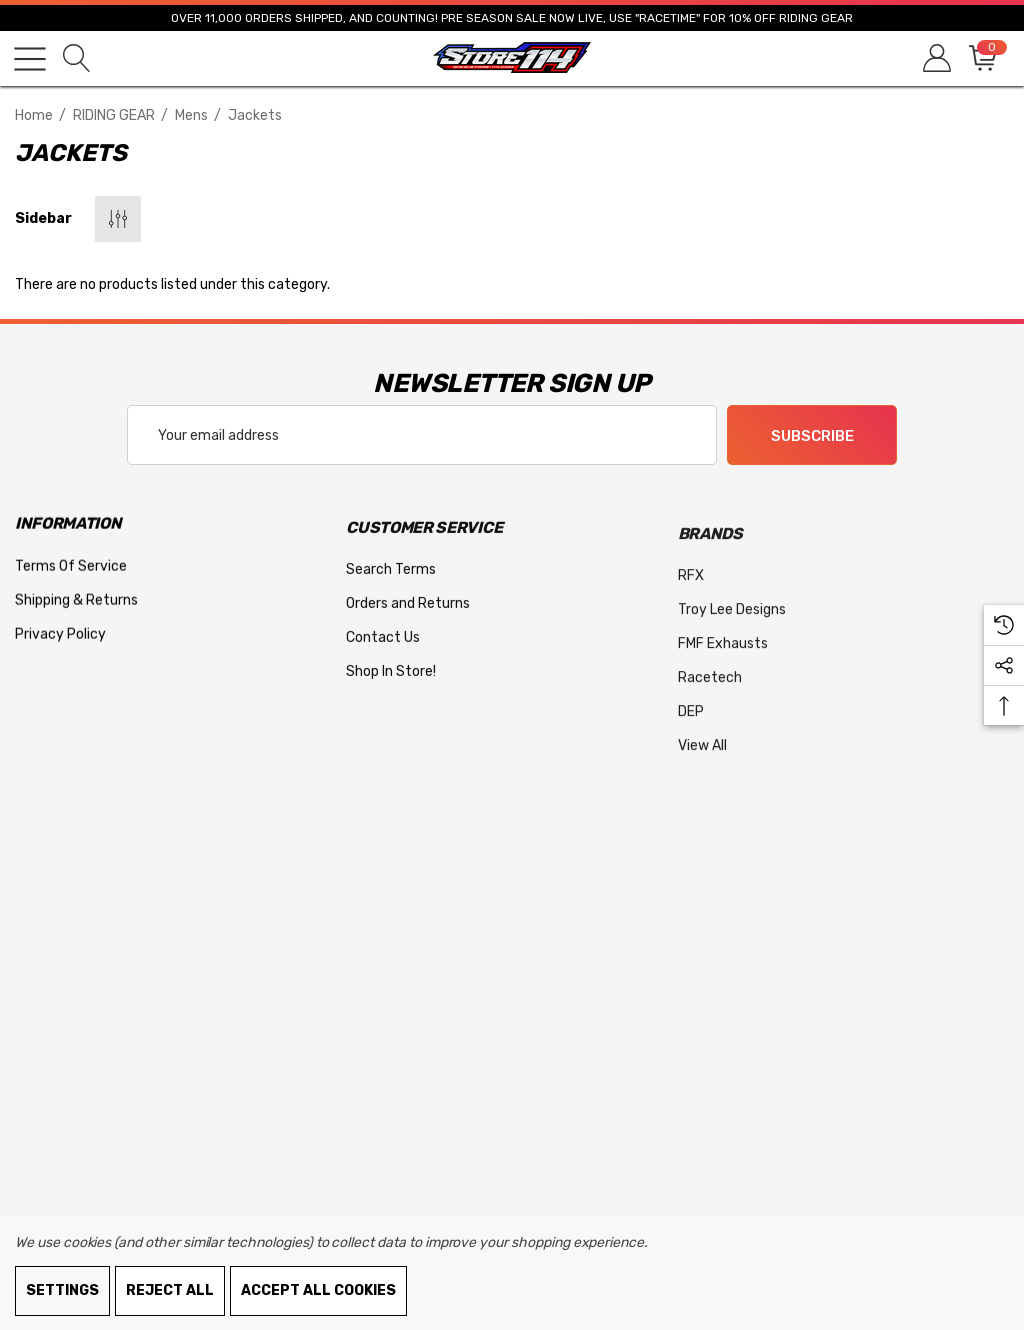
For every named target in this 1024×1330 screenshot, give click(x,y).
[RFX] (691, 592)
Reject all (170, 1290)
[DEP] (691, 728)
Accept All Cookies (318, 1290)
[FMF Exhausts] (723, 660)
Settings (62, 1290)
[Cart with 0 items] (981, 58)
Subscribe (812, 436)
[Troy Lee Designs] (732, 626)
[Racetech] (710, 694)
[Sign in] (935, 58)
